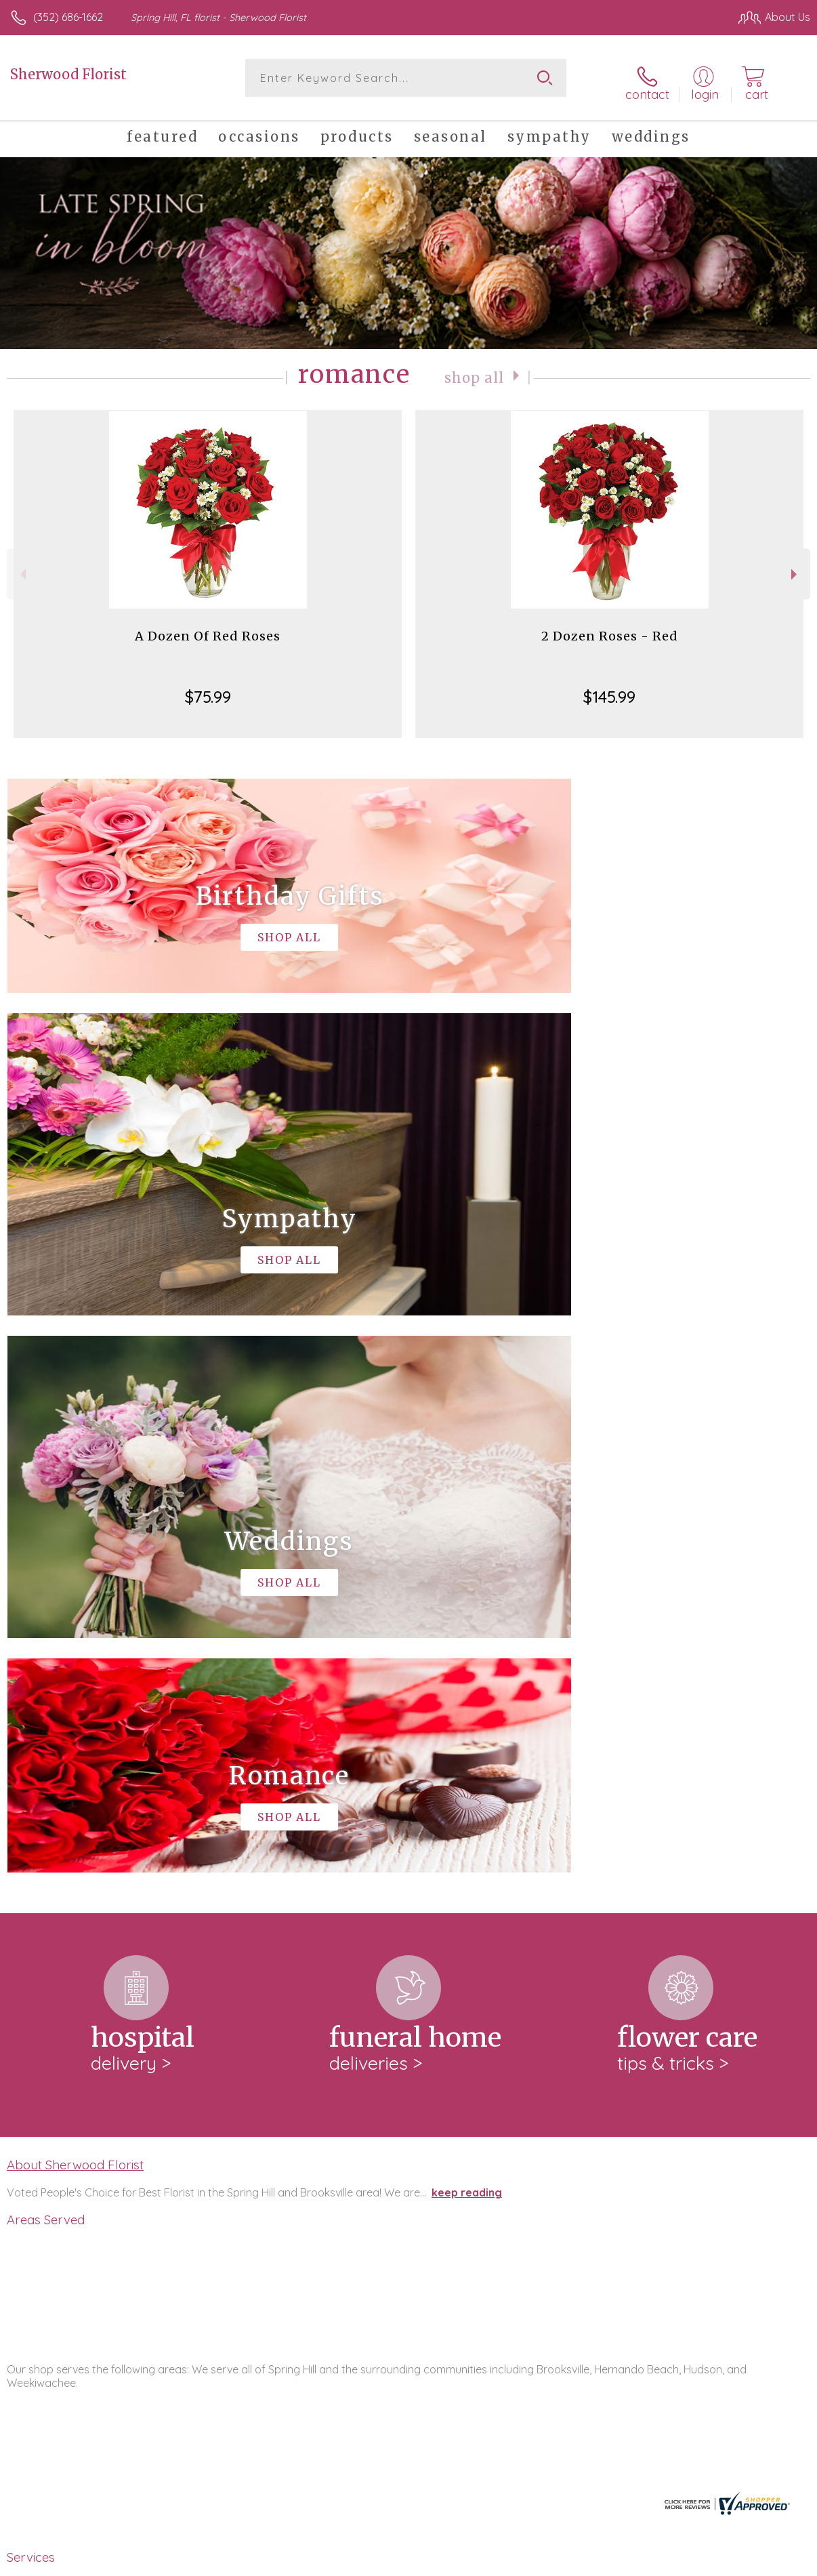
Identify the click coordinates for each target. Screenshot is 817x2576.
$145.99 (609, 689)
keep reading (467, 1628)
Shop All (474, 369)
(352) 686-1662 (68, 17)
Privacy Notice (579, 2562)
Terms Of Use (499, 2562)
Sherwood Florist (68, 74)
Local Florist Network (676, 2562)
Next (795, 566)
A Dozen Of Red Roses (207, 628)
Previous (21, 566)
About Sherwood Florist (75, 1600)
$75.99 (208, 689)
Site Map (760, 2562)
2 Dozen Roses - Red (609, 628)
